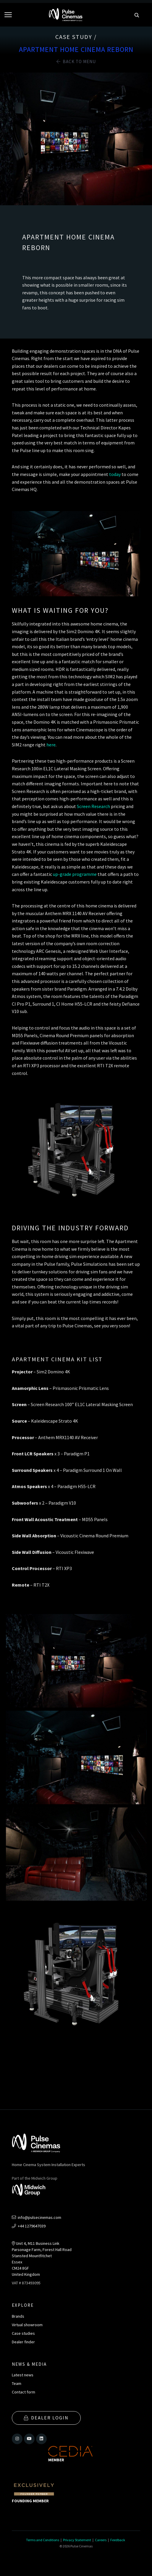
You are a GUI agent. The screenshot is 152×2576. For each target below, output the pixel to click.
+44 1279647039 (29, 2226)
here (51, 745)
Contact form (23, 2392)
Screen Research (93, 806)
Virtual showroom (27, 2324)
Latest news (22, 2375)
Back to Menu (76, 61)
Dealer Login (46, 2418)
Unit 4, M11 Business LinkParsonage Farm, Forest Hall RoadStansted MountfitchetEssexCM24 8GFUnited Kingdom (42, 2259)
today (115, 474)
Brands (18, 2316)
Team (16, 2383)
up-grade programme (75, 874)
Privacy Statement (77, 2540)
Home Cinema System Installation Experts (48, 2164)
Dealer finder (23, 2341)
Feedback (117, 2540)
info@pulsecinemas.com (36, 2217)
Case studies (23, 2333)
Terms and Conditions (42, 2540)
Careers (100, 2540)
